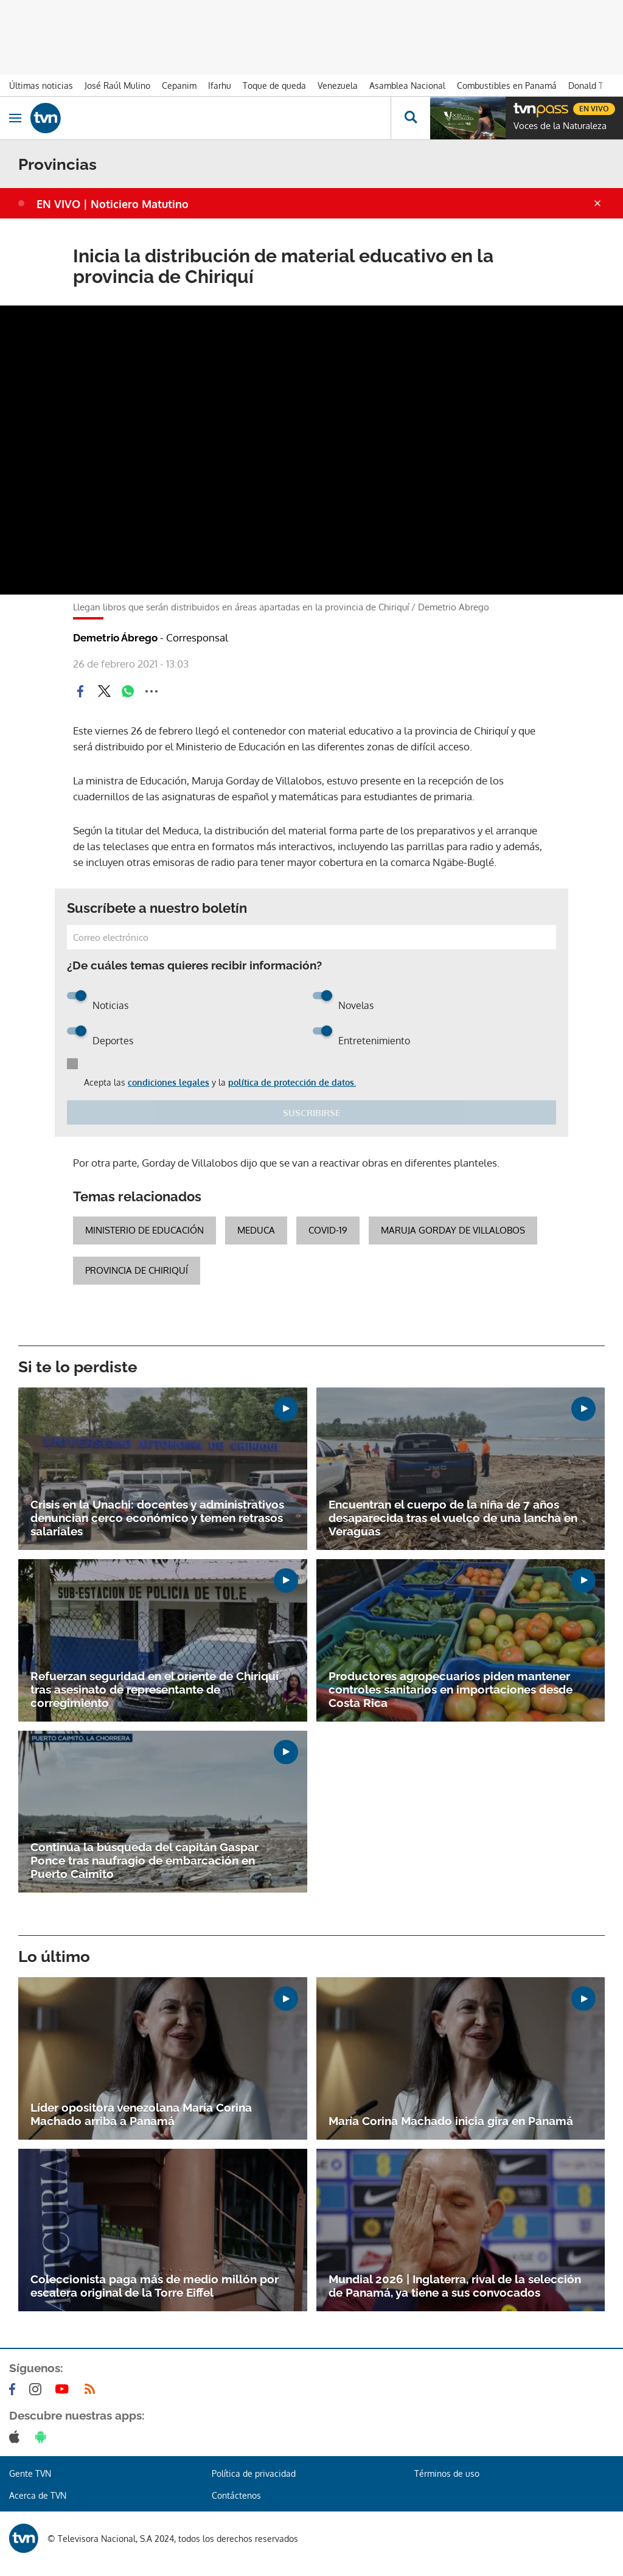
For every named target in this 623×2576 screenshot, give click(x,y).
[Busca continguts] (410, 118)
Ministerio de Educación (144, 1230)
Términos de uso (446, 2473)
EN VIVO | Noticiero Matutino (113, 204)
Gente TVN (30, 2473)
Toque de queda (274, 85)
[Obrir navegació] (15, 118)
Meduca (256, 1230)
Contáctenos (236, 2495)
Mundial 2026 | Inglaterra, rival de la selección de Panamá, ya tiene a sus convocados (455, 2285)
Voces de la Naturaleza (560, 125)
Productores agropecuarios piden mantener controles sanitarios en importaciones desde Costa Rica (451, 1689)
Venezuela (338, 85)
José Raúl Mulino (117, 85)
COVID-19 (327, 1230)
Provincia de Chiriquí (136, 1270)
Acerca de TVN (37, 2495)
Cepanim (179, 85)
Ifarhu (219, 85)
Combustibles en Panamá (507, 85)
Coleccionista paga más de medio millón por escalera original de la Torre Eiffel (154, 2285)
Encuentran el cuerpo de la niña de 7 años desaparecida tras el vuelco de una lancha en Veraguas (453, 1518)
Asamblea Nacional (407, 85)
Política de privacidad (254, 2473)
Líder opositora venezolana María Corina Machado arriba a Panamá (141, 2114)
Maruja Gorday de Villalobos (453, 1230)
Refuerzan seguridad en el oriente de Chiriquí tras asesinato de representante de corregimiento (154, 1689)
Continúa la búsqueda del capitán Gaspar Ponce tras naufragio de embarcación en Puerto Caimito (144, 1860)
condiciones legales (168, 1082)
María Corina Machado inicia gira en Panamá (451, 2120)
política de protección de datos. (292, 1082)
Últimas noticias (41, 85)
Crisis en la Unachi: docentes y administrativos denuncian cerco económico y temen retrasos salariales (157, 1518)
